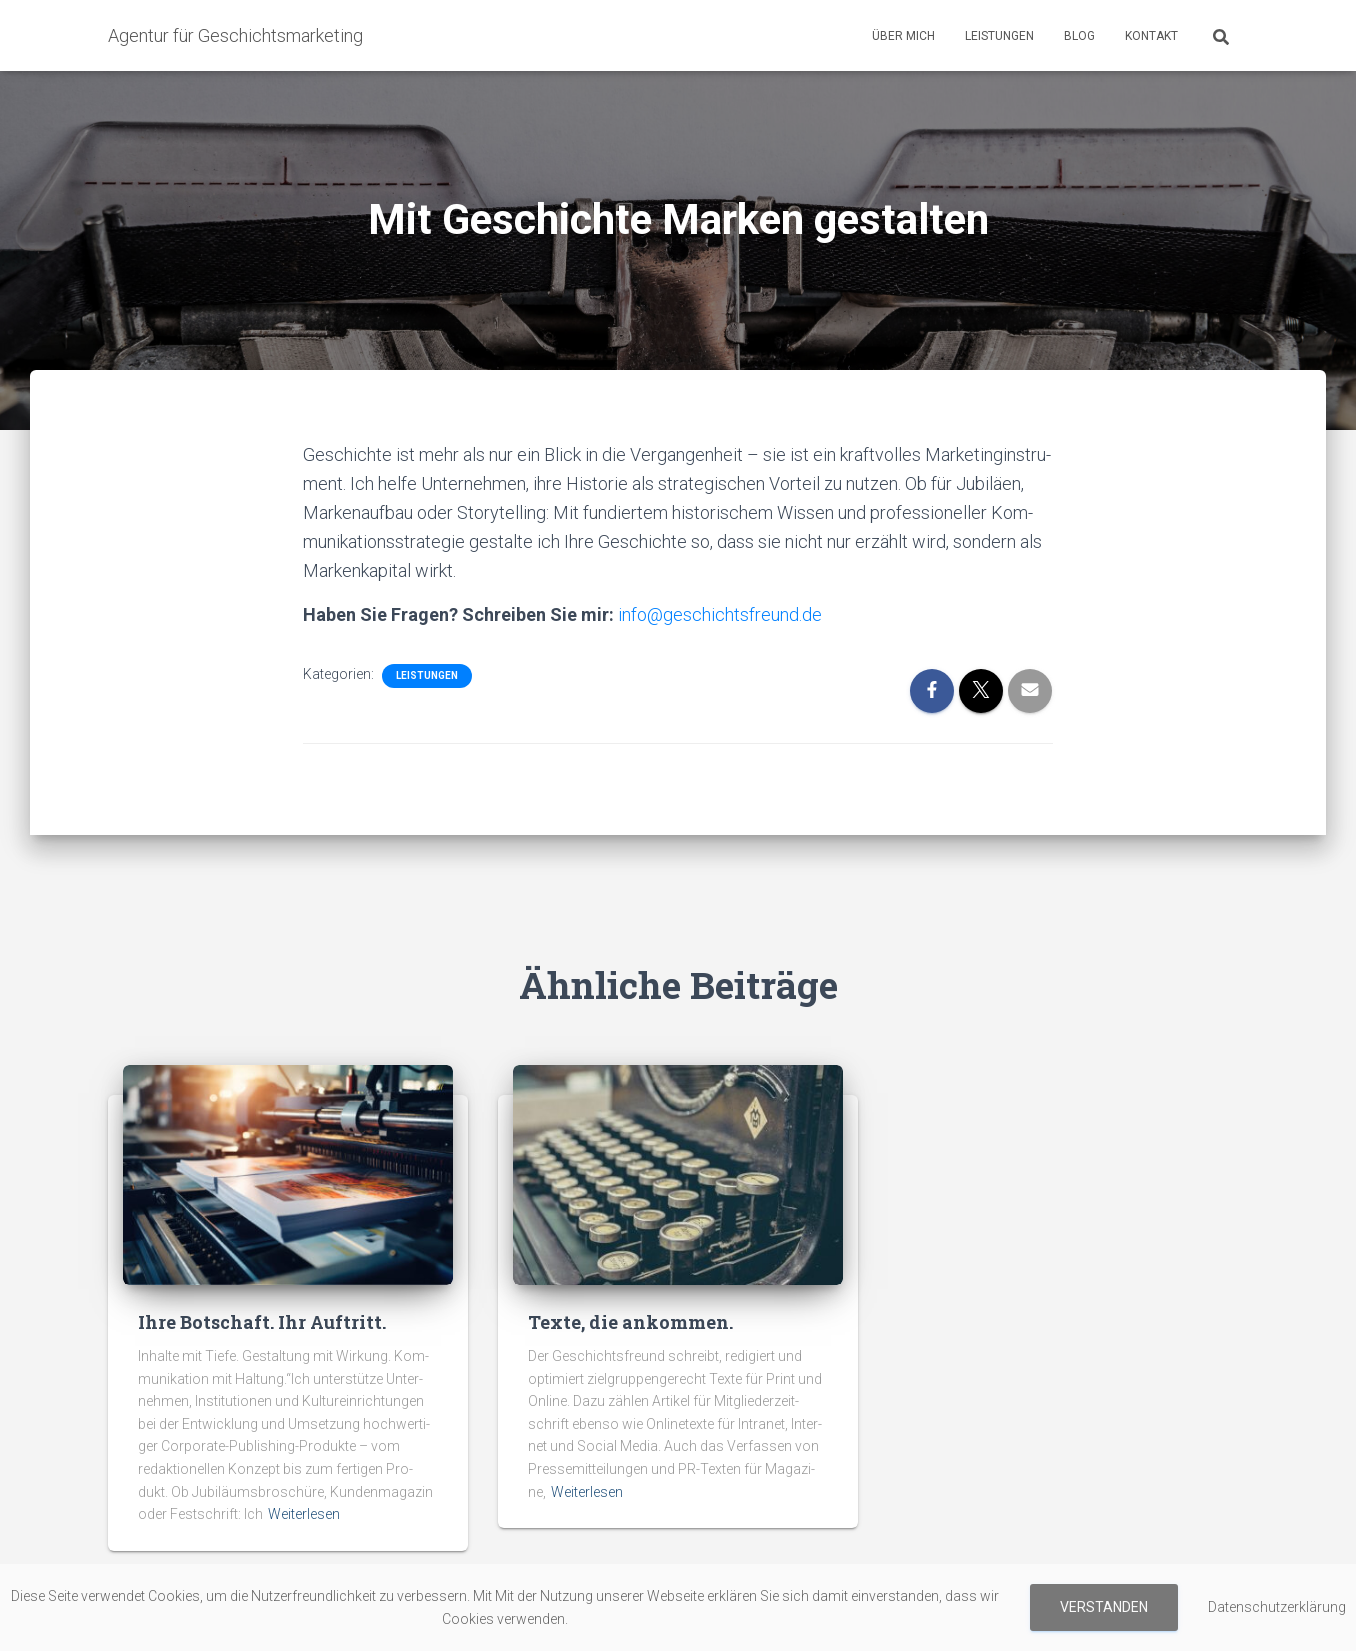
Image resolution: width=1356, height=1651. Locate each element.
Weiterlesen (304, 1514)
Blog (1079, 36)
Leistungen (999, 36)
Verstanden (1104, 1607)
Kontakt (1151, 36)
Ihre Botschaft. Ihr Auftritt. (262, 1322)
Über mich (903, 36)
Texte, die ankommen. (630, 1322)
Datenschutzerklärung (1277, 1607)
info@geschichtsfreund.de (720, 614)
